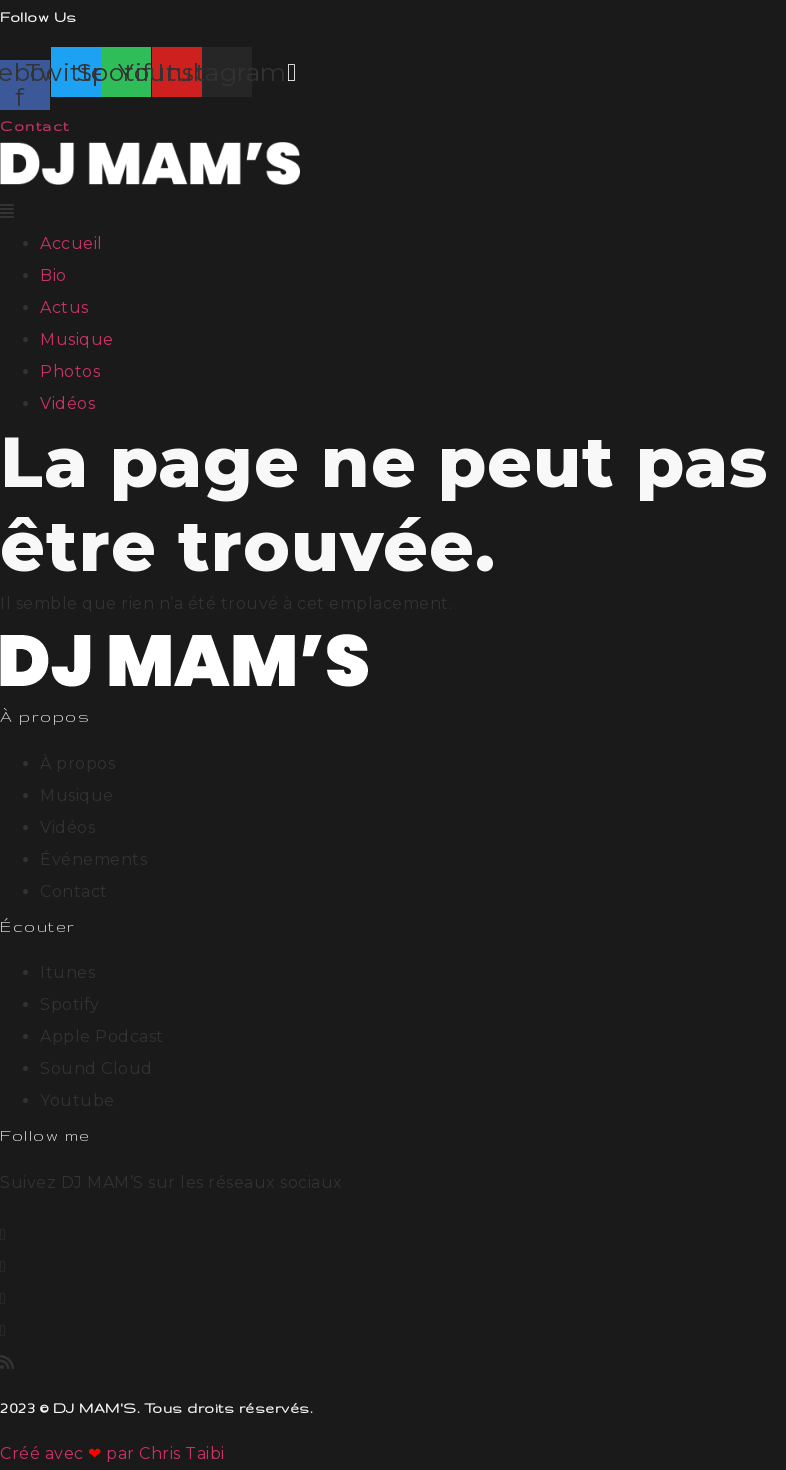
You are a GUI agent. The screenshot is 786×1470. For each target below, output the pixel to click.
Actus (64, 307)
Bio (53, 275)
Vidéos (67, 403)
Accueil (71, 243)
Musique (77, 339)
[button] (393, 212)
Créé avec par (69, 1453)
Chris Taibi (182, 1453)
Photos (70, 371)
